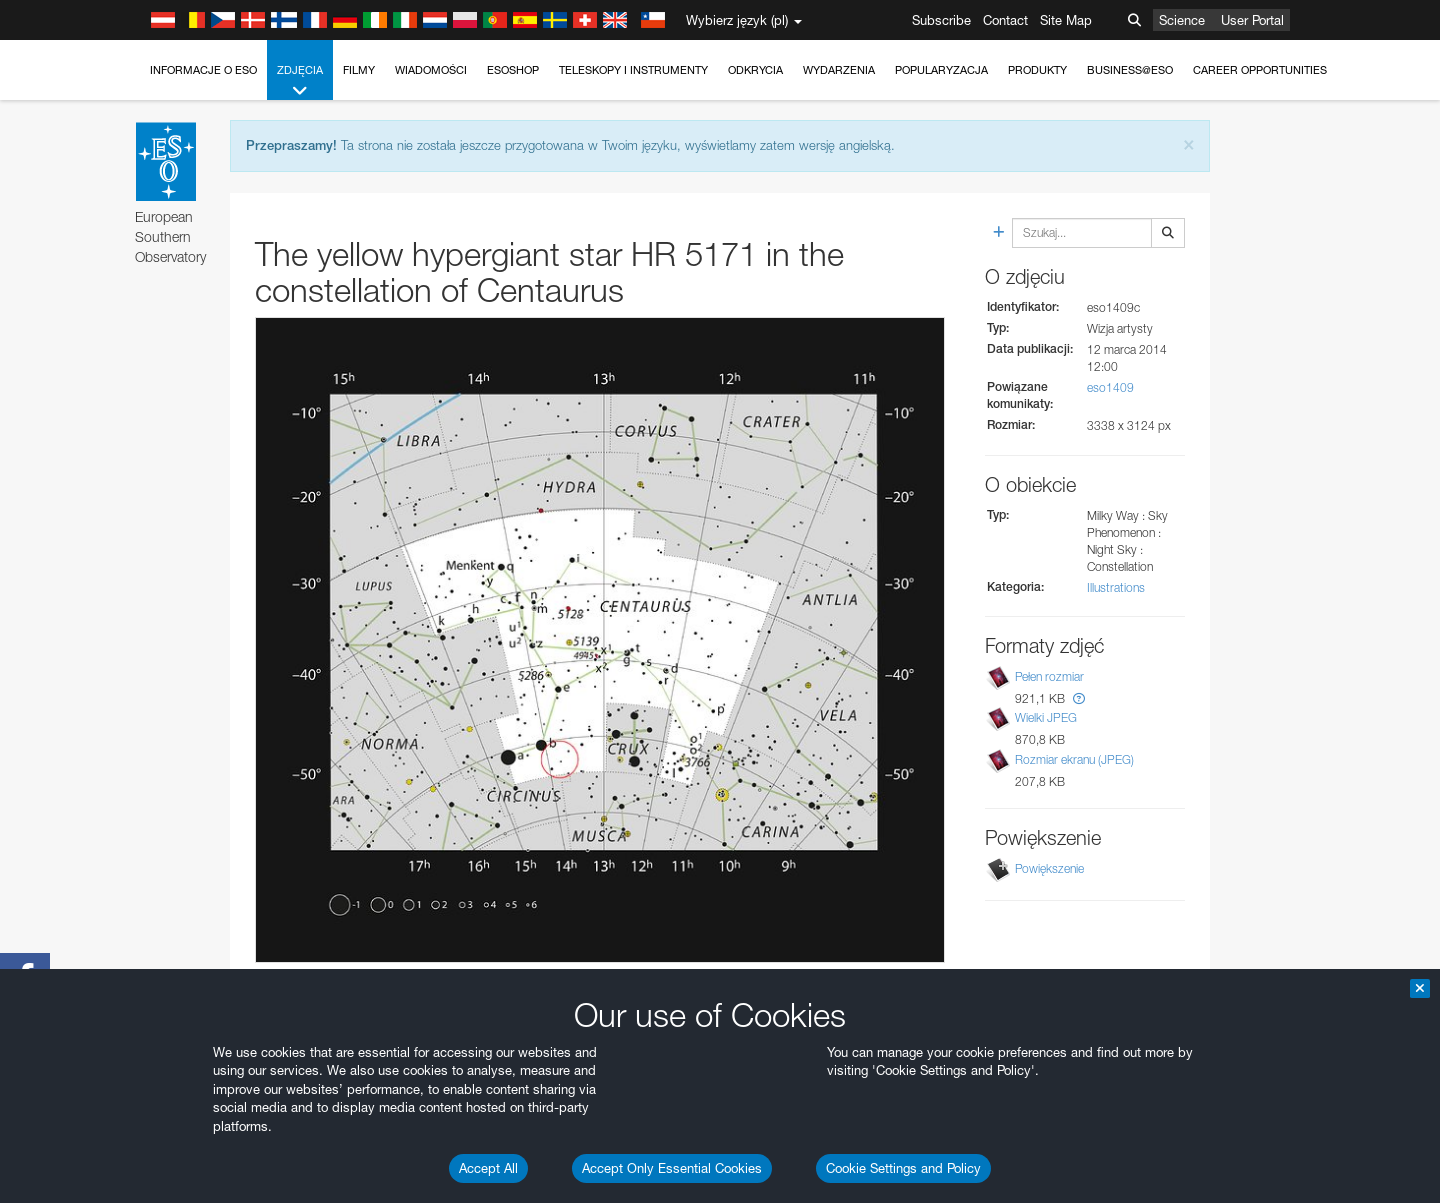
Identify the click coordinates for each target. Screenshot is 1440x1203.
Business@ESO (1130, 70)
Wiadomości (431, 70)
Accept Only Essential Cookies (672, 1168)
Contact (1005, 20)
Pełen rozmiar (1049, 676)
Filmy (359, 70)
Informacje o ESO (203, 70)
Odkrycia (755, 70)
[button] (1079, 698)
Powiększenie (1049, 868)
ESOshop (513, 70)
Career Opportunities (1260, 70)
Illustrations (1116, 587)
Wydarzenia (839, 70)
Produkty (1037, 70)
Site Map (1066, 20)
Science (1182, 20)
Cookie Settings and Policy (903, 1168)
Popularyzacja (941, 70)
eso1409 (1110, 387)
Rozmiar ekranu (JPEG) (1074, 759)
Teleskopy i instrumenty (633, 70)
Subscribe (941, 20)
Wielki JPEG (1046, 717)
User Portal (1252, 20)
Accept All (488, 1168)
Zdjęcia (300, 81)
